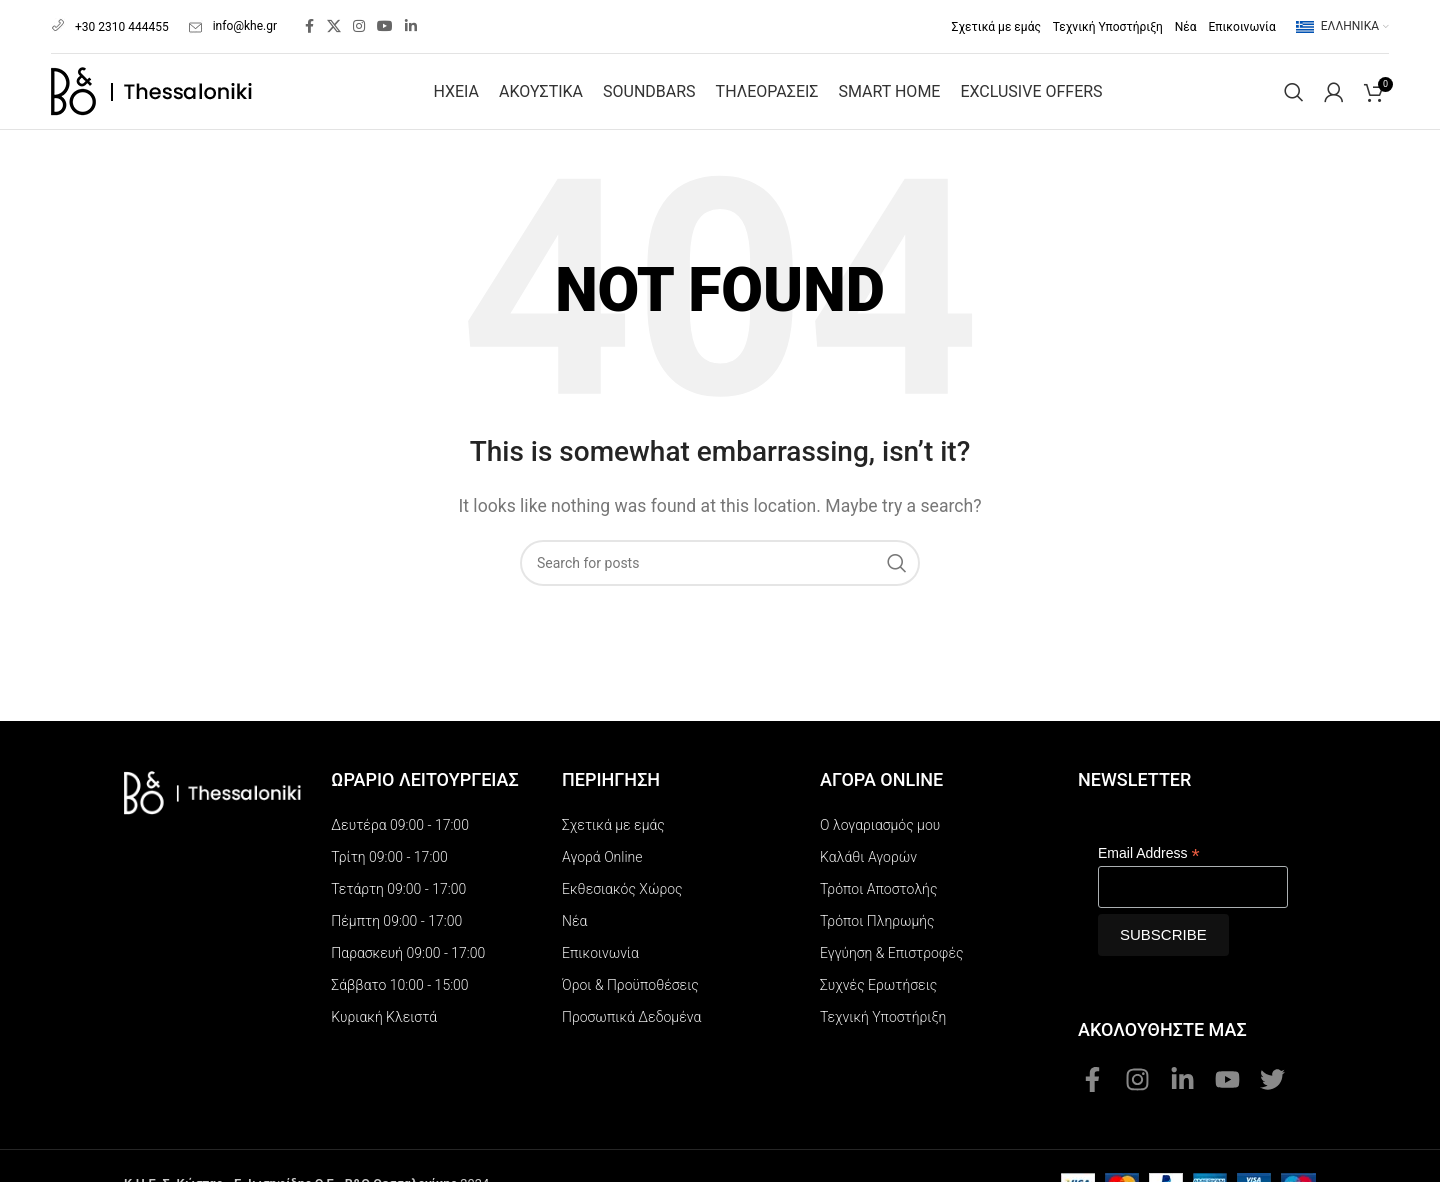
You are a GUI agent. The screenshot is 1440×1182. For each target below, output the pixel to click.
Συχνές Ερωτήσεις (878, 971)
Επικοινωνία (600, 939)
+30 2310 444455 (110, 19)
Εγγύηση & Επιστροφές (892, 939)
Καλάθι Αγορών (868, 843)
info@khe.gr (233, 19)
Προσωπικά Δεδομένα (631, 1003)
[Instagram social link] (359, 19)
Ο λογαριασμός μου (880, 811)
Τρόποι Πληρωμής (877, 907)
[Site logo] (151, 76)
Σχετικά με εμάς (613, 811)
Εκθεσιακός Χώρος (622, 875)
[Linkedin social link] (411, 19)
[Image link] (212, 777)
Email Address (1149, 839)
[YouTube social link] (385, 19)
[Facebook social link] (309, 19)
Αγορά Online (602, 843)
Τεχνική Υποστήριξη (883, 1003)
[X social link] (334, 19)
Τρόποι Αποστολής (878, 875)
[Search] (1294, 78)
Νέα (574, 907)
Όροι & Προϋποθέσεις (630, 971)
